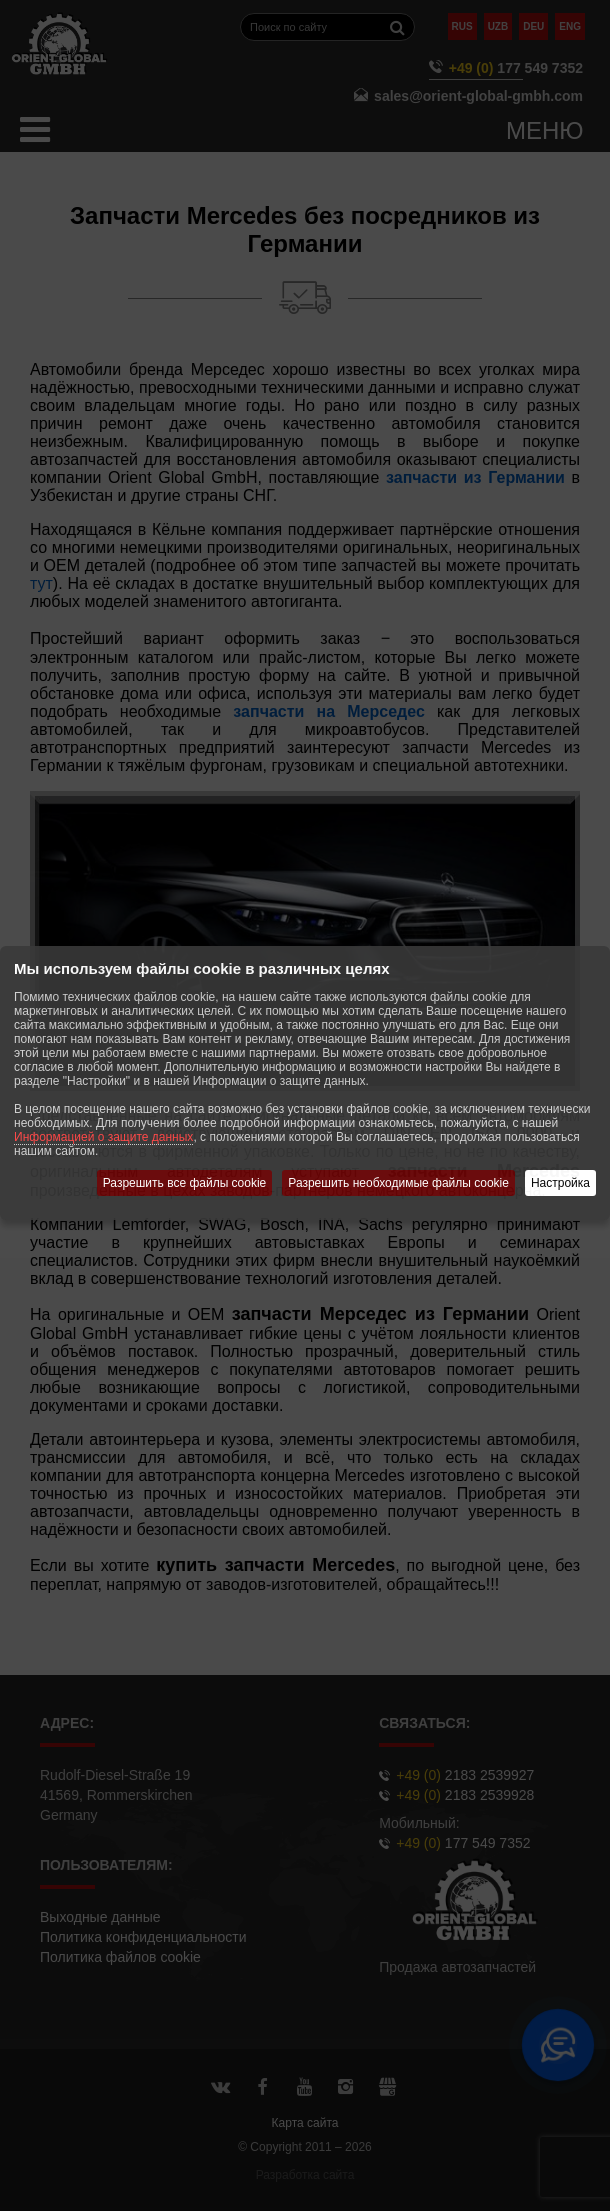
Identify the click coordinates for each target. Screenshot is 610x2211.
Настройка (560, 1183)
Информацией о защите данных (103, 1137)
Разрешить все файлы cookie (185, 1183)
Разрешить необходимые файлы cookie (398, 1183)
